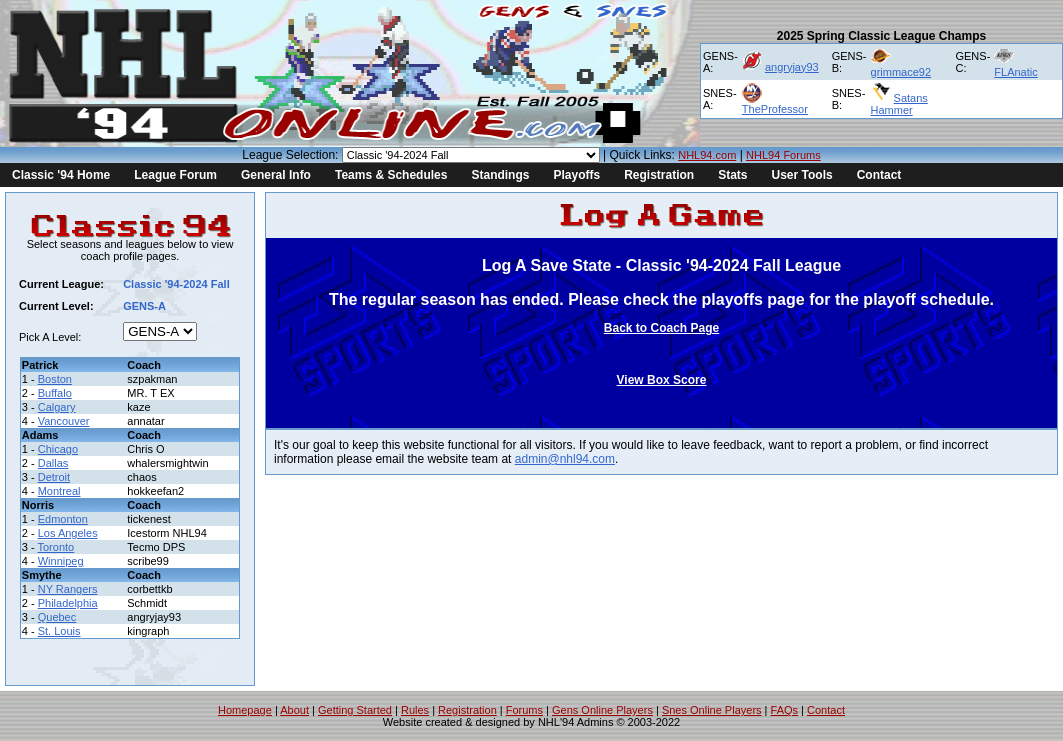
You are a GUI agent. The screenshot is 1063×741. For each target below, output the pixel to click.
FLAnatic (1015, 72)
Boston (55, 379)
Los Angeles (68, 533)
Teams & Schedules (391, 175)
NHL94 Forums (783, 155)
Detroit (54, 477)
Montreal (59, 491)
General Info (276, 175)
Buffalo (55, 393)
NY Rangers (68, 589)
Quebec (57, 617)
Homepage (245, 710)
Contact (879, 175)
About (294, 710)
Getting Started (355, 710)
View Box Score (662, 380)
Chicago (58, 449)
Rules (415, 710)
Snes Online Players (712, 710)
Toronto (56, 547)
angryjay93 (792, 67)
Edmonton (63, 519)
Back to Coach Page (661, 328)
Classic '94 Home (61, 175)
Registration (659, 175)
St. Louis (59, 631)
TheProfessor (775, 109)
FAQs (785, 710)
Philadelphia (68, 603)
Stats (732, 175)
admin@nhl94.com (565, 459)
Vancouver (64, 421)
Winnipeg (61, 561)
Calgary (57, 407)
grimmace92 (901, 72)
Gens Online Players (602, 710)
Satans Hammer (899, 104)
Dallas (53, 463)
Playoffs (576, 175)
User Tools (802, 175)
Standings (500, 175)
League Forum (175, 175)
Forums (524, 710)
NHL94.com (707, 155)
